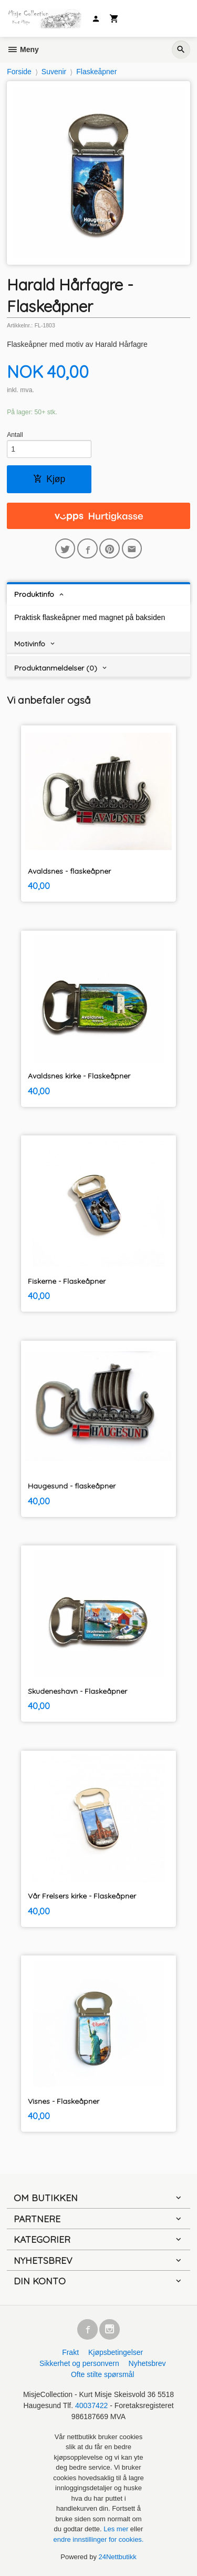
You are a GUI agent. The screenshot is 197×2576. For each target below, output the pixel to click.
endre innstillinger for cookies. (99, 2539)
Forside (19, 71)
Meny (23, 49)
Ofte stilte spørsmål (102, 2374)
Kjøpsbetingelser (115, 2352)
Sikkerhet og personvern (79, 2363)
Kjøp (49, 479)
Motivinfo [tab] (29, 643)
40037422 (91, 2405)
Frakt (70, 2352)
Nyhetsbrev (147, 2363)
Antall (15, 434)
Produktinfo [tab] (34, 594)
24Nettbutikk (118, 2557)
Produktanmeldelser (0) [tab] (55, 668)
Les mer (116, 2529)
